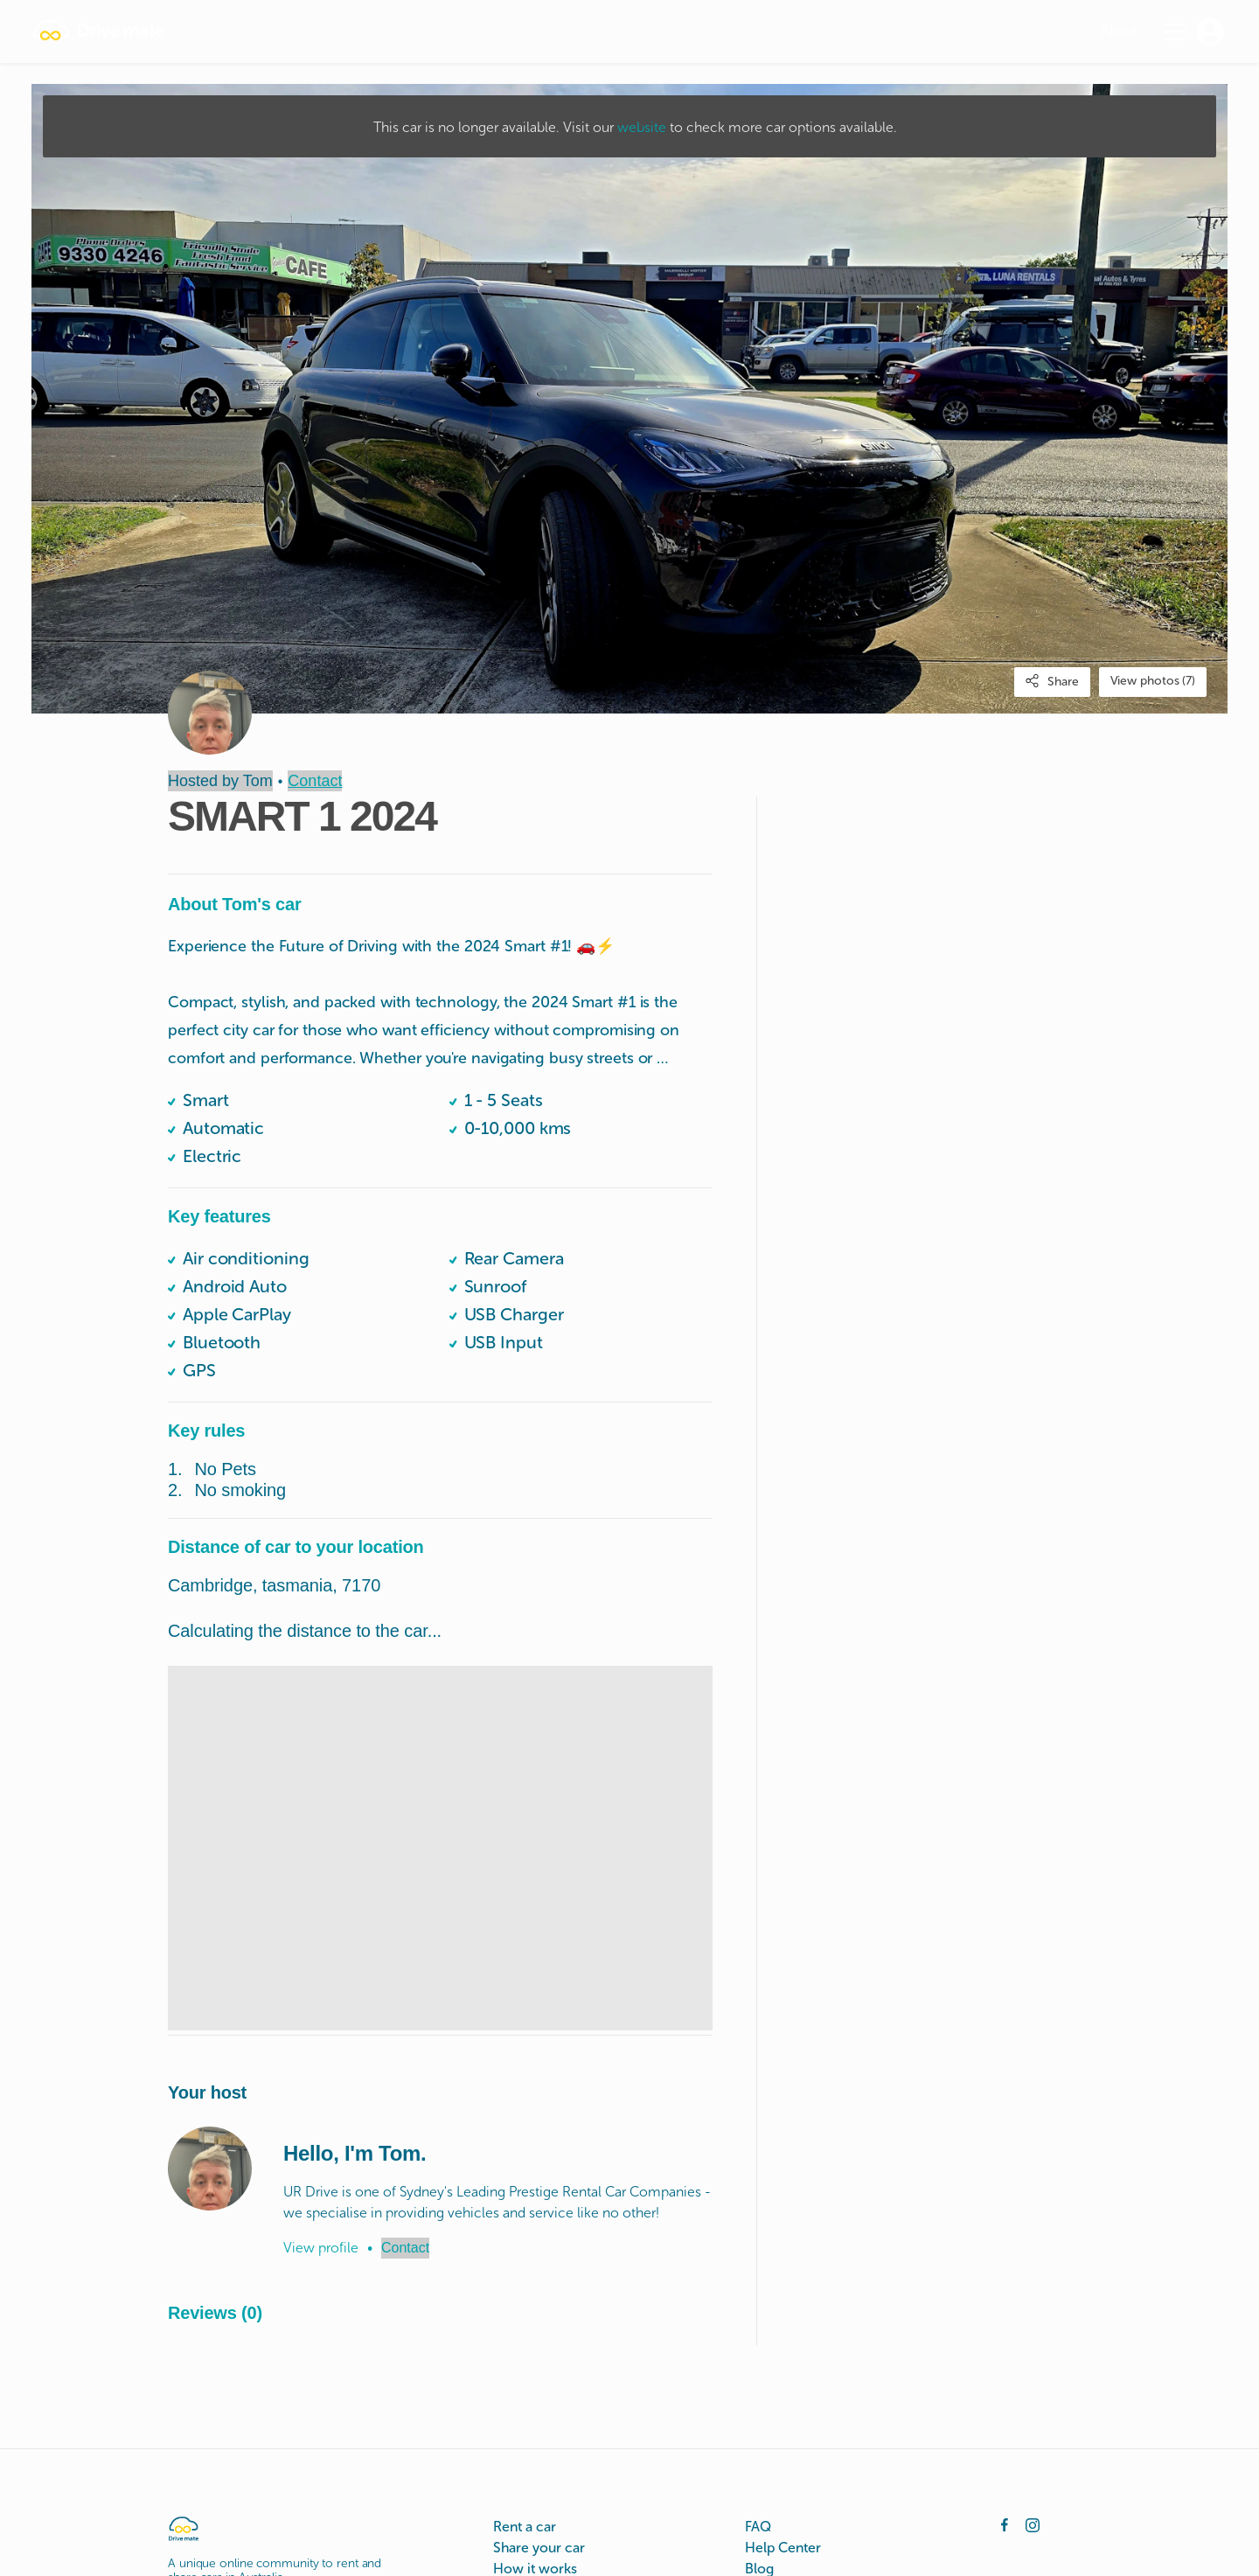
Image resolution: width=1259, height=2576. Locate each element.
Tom (258, 781)
